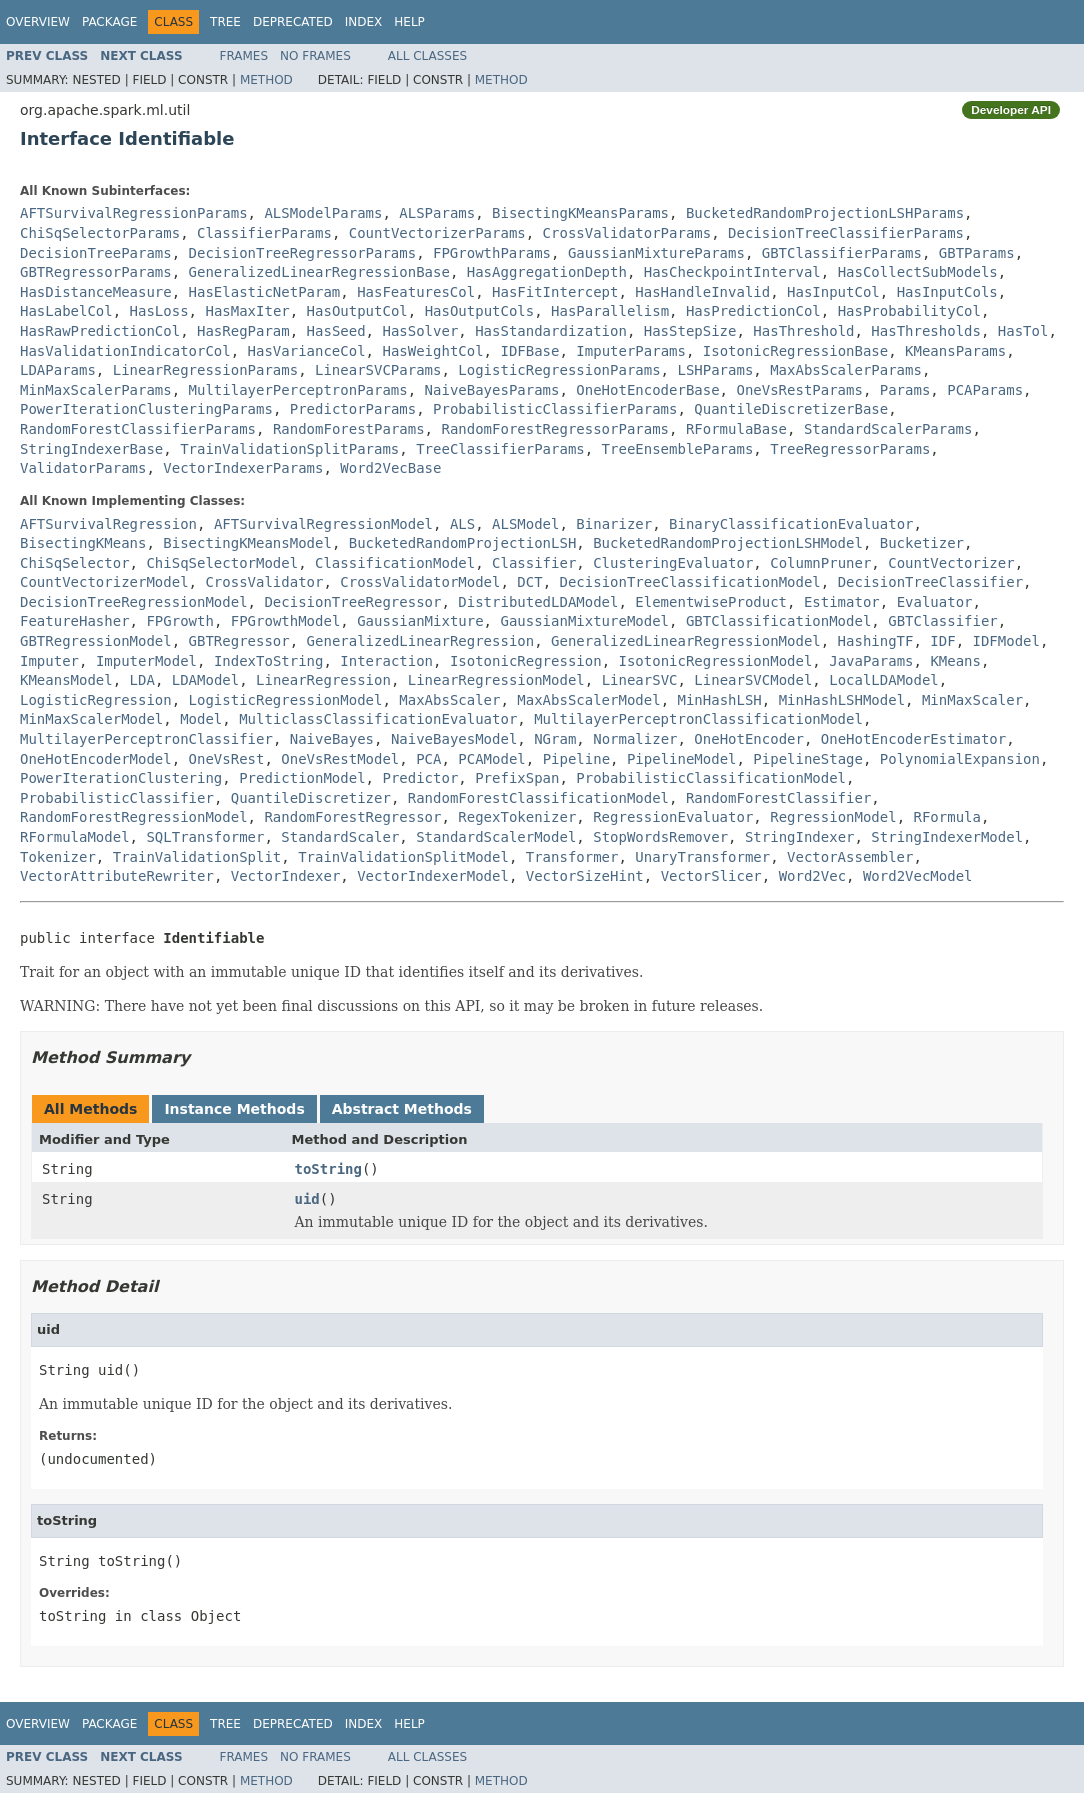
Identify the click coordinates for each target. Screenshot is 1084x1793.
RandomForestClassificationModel (538, 798)
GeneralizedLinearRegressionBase (319, 272)
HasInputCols (947, 292)
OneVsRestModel (340, 759)
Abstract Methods (402, 1109)
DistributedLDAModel (538, 602)
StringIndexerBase (91, 449)
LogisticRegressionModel (286, 700)
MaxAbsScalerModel (588, 700)
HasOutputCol (357, 311)
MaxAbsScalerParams (846, 370)
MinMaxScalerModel (91, 719)
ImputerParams (631, 351)
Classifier (534, 563)
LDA (142, 680)
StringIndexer (800, 837)
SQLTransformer (205, 837)
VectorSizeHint (585, 876)
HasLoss (159, 311)
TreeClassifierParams (500, 449)
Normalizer (635, 739)
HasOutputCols (480, 311)
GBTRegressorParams (96, 272)
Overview (38, 22)
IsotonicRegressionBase (795, 351)
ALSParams (437, 213)
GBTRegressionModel (96, 641)
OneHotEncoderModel (96, 759)
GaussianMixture (420, 621)
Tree (225, 22)
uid (307, 1199)
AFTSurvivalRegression (108, 524)
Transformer (572, 857)
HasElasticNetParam (265, 292)
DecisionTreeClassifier (930, 582)
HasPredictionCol (753, 311)
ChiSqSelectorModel (222, 563)
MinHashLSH (719, 700)
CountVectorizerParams (437, 233)
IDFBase (529, 351)
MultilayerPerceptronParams (298, 390)
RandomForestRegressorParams (555, 429)
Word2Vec (812, 876)
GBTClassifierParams (842, 253)
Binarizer (614, 524)
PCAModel (491, 759)
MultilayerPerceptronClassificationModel (698, 719)
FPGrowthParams (492, 253)
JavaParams (871, 661)
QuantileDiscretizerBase (791, 409)
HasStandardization (551, 331)
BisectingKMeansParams (580, 213)
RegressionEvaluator (673, 817)
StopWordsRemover (660, 837)
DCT (529, 582)
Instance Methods (234, 1109)
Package (109, 22)
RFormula (947, 817)
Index (364, 22)
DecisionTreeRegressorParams (303, 253)
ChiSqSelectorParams (100, 233)
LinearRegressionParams (205, 370)
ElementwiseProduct (711, 602)
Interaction (386, 661)
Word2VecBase (390, 468)
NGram (555, 739)
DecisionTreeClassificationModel (689, 582)
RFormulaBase (736, 429)
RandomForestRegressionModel (134, 817)
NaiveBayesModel (454, 739)
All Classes (427, 56)
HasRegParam (243, 331)
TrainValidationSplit (197, 857)
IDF (942, 641)
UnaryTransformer (702, 857)
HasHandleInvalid (702, 292)
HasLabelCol (66, 311)
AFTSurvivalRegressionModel (323, 524)
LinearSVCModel (753, 680)
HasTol (1023, 331)
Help (409, 22)
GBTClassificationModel (778, 621)
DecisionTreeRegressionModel (134, 602)
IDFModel (1005, 641)
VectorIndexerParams (243, 468)
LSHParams (715, 370)
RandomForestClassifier (778, 798)
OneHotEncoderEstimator (913, 739)
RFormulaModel (75, 837)
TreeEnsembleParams (678, 449)
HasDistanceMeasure (96, 292)
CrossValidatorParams (627, 233)
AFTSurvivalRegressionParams (134, 213)
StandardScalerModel (496, 837)
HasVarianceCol (307, 351)
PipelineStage (808, 759)
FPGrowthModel (286, 621)
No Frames (315, 56)
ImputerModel (146, 661)
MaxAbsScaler (449, 700)
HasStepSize (690, 331)
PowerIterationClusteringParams (146, 409)
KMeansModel (66, 680)
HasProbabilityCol (909, 311)
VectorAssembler (850, 857)
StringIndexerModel (947, 837)
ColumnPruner (820, 563)
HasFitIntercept (555, 292)
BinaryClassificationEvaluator (791, 524)
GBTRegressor (239, 641)
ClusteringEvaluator (673, 563)
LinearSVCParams (378, 370)
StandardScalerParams (888, 429)
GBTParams (977, 253)
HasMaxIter (247, 311)
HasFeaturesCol (416, 292)
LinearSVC (640, 680)
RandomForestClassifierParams (138, 429)
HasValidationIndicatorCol (125, 351)
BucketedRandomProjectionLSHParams (825, 213)
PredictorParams (353, 409)
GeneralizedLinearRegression (421, 641)
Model (201, 719)
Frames (244, 56)
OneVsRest (227, 759)
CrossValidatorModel (420, 582)
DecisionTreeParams (96, 253)
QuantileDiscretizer (311, 798)
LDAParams (58, 370)
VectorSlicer (711, 876)
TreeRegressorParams (850, 449)
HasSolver (420, 331)
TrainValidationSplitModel (403, 857)
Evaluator (935, 602)
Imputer (49, 661)
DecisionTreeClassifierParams (846, 233)
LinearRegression (323, 680)
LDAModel (205, 680)
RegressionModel (833, 817)
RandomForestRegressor (352, 817)
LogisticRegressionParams (559, 370)
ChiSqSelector (75, 563)
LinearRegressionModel (496, 680)
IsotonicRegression (526, 661)
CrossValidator (264, 582)
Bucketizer (922, 543)
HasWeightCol (432, 351)
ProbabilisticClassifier (117, 798)
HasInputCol (833, 292)
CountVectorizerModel (104, 582)
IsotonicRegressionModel (715, 661)
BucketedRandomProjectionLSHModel (728, 543)
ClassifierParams (264, 233)
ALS (462, 524)
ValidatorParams (83, 468)
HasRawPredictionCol (100, 331)
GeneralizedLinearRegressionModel (686, 641)
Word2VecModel (918, 876)
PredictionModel (302, 778)
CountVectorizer (951, 563)
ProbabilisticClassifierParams (555, 409)
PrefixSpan (517, 778)
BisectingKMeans (83, 543)
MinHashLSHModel (842, 700)
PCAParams (985, 390)
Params (905, 390)
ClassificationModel (395, 563)
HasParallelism (610, 311)
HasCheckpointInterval (732, 272)
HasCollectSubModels (918, 272)
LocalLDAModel (884, 680)
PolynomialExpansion (960, 759)
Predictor (420, 778)
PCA (428, 759)
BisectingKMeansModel (247, 543)
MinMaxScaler (972, 700)
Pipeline (576, 759)
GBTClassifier (943, 621)
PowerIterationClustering (121, 778)
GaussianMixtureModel (584, 621)
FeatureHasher (75, 621)
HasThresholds (926, 331)
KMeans (955, 661)
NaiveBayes (332, 739)
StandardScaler (340, 837)
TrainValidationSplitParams (289, 449)
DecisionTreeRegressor (352, 602)
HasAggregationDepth (547, 272)
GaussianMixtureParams (656, 253)
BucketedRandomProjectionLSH (463, 543)
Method (266, 80)
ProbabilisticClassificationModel (711, 778)
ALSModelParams (323, 213)
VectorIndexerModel (433, 876)
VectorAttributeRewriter (117, 876)
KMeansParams (955, 351)
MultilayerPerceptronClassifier (146, 739)
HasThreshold (803, 331)
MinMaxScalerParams (96, 390)
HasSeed (336, 331)
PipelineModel (682, 759)
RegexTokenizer (517, 817)
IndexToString (269, 661)
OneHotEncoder (749, 739)
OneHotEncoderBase (647, 390)
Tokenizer (58, 857)
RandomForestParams (349, 429)
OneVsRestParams (799, 390)
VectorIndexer (286, 876)
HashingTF (876, 641)
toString (328, 1169)
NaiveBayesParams (492, 390)
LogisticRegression (96, 700)
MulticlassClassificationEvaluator (378, 719)
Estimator (842, 602)
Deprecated (293, 22)
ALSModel (525, 524)
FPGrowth (179, 621)
